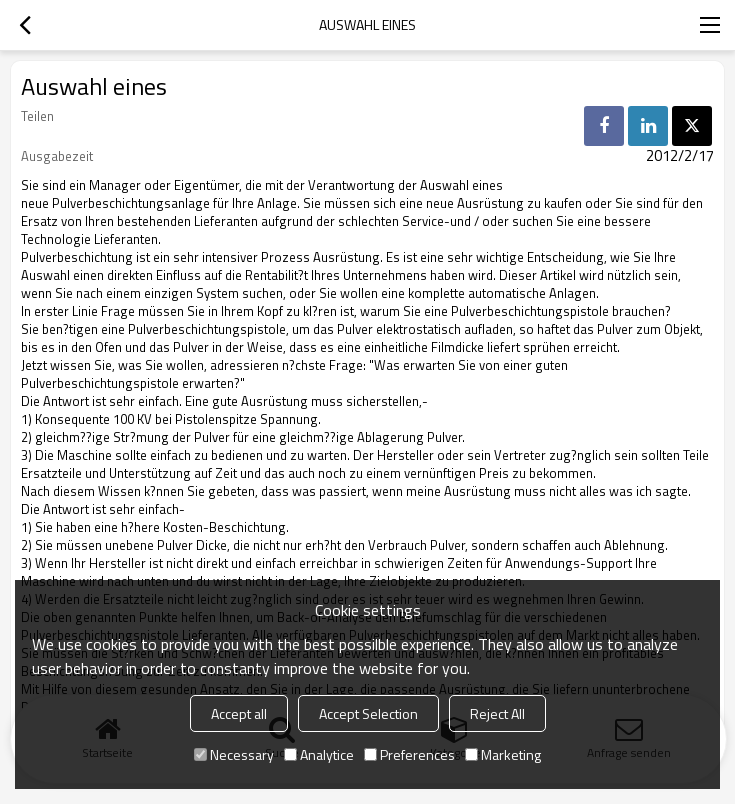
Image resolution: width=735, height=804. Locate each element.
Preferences (409, 754)
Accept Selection (368, 713)
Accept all (239, 713)
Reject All (497, 713)
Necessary (234, 754)
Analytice (319, 754)
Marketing (503, 754)
